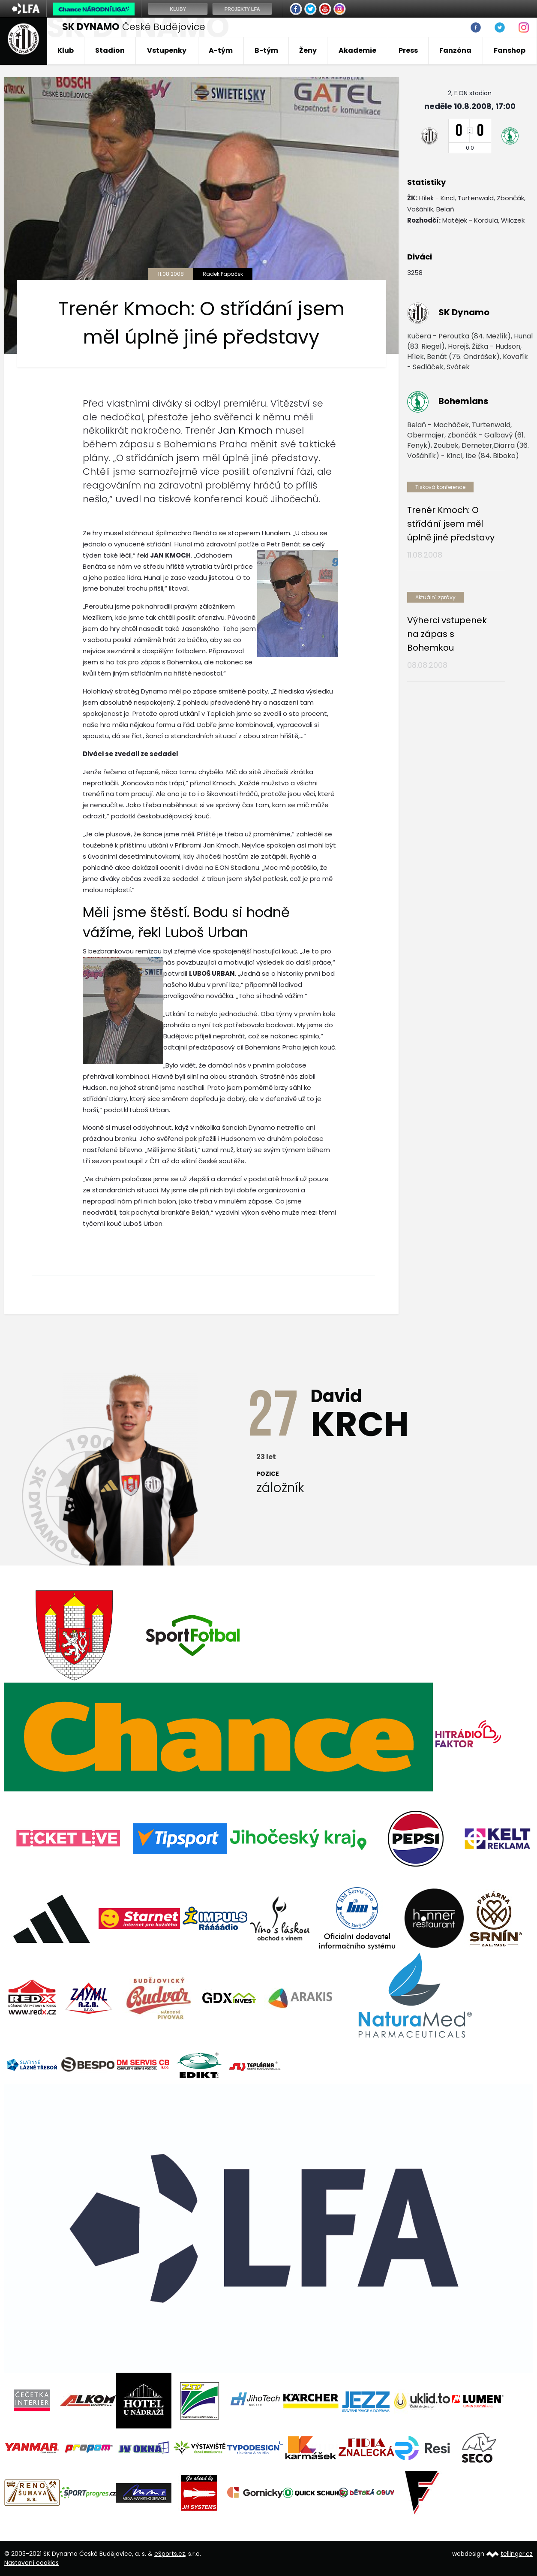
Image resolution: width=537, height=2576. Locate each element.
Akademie (357, 50)
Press (408, 50)
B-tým (266, 50)
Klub (65, 50)
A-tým (221, 50)
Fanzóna (455, 50)
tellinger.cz (517, 2553)
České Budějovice (133, 26)
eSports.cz (169, 2553)
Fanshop (509, 50)
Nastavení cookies (31, 2562)
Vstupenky (166, 50)
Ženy (308, 50)
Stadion (110, 50)
